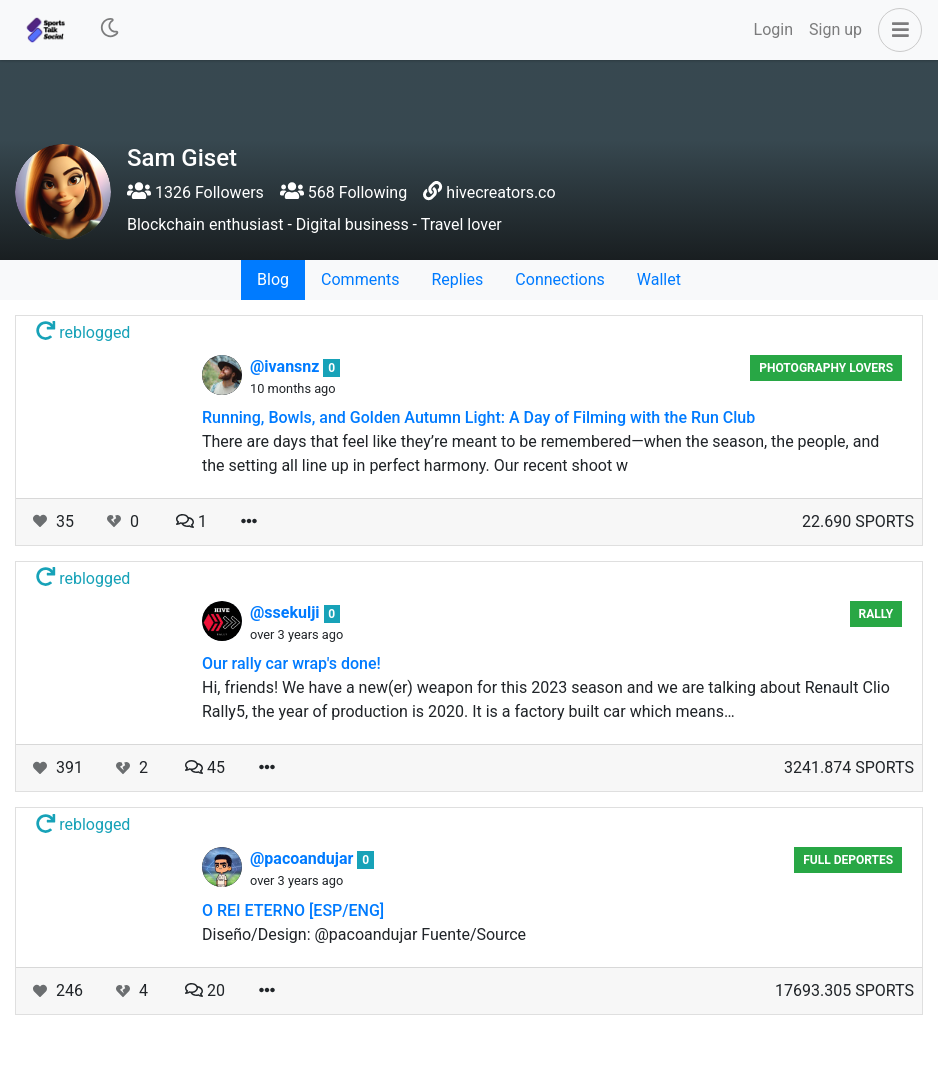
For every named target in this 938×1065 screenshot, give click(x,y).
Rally (876, 614)
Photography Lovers (826, 368)
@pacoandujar (303, 858)
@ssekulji (287, 612)
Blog (273, 279)
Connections (559, 279)
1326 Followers (195, 192)
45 (205, 767)
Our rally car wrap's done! (291, 663)
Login (773, 29)
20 (205, 990)
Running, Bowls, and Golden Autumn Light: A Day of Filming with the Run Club (478, 417)
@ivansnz (286, 366)
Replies (457, 279)
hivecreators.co (500, 192)
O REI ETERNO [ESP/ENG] (293, 910)
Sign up (835, 29)
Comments (360, 279)
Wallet (659, 279)
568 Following (343, 192)
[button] (896, 30)
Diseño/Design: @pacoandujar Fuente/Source (364, 934)
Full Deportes (848, 860)
